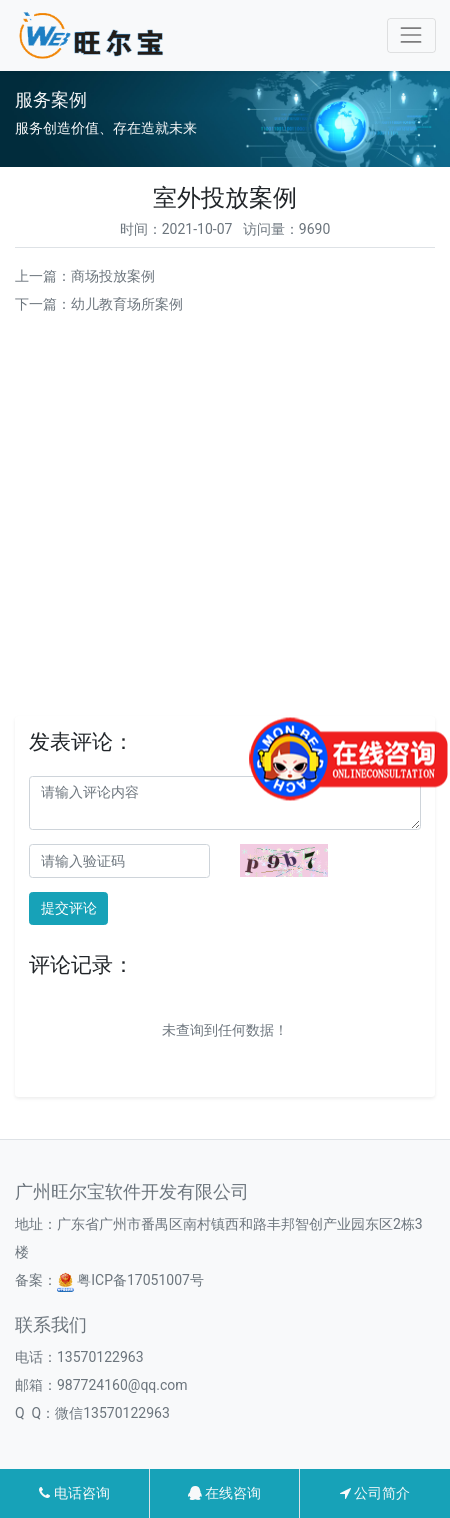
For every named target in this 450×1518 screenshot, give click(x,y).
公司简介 (375, 1493)
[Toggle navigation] (411, 35)
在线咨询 (224, 1493)
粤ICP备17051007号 (130, 1280)
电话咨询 (74, 1493)
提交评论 (69, 908)
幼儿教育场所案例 (127, 304)
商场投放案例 (113, 276)
